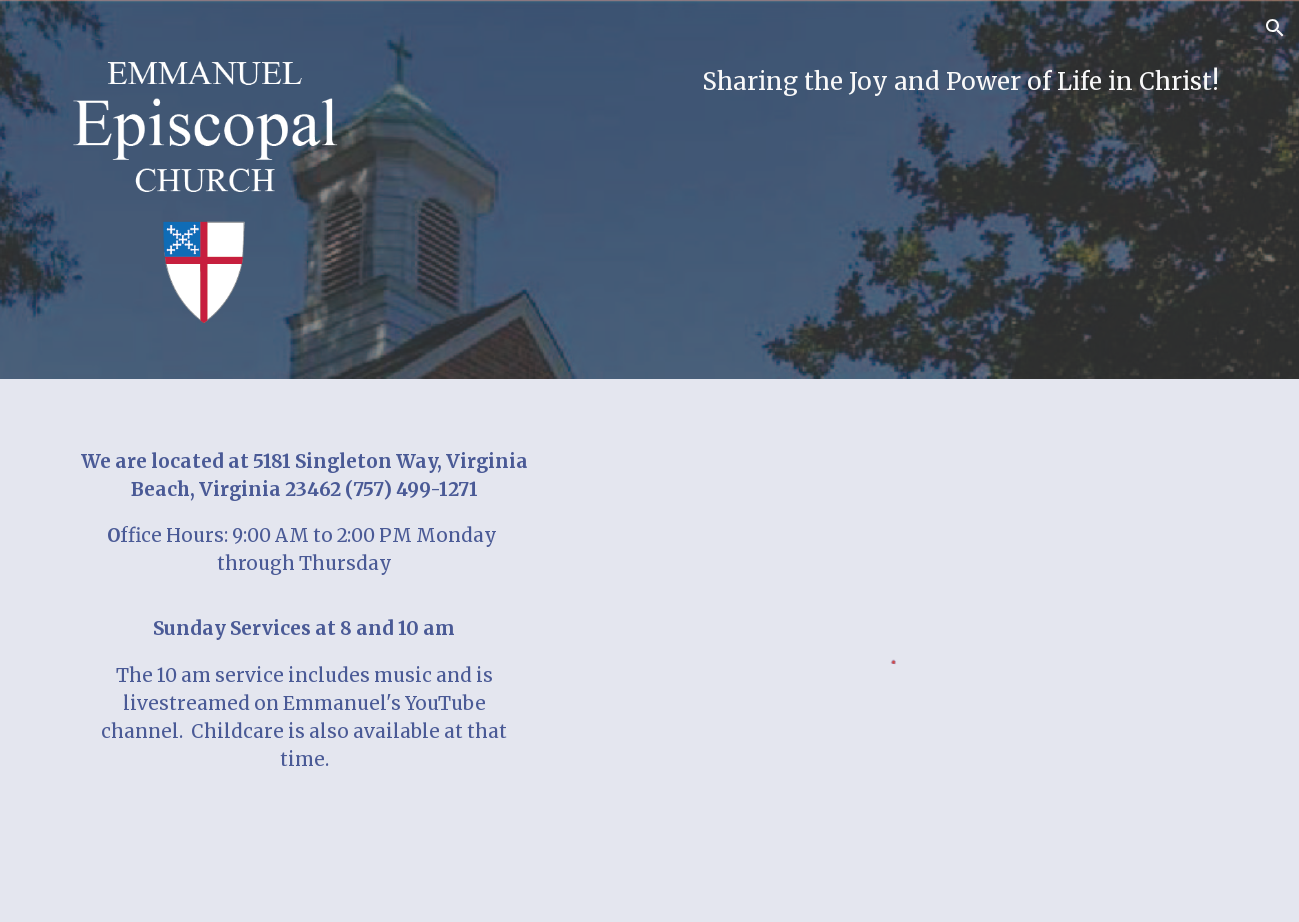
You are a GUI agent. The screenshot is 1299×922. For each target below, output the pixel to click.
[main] (797, 82)
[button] (1275, 28)
